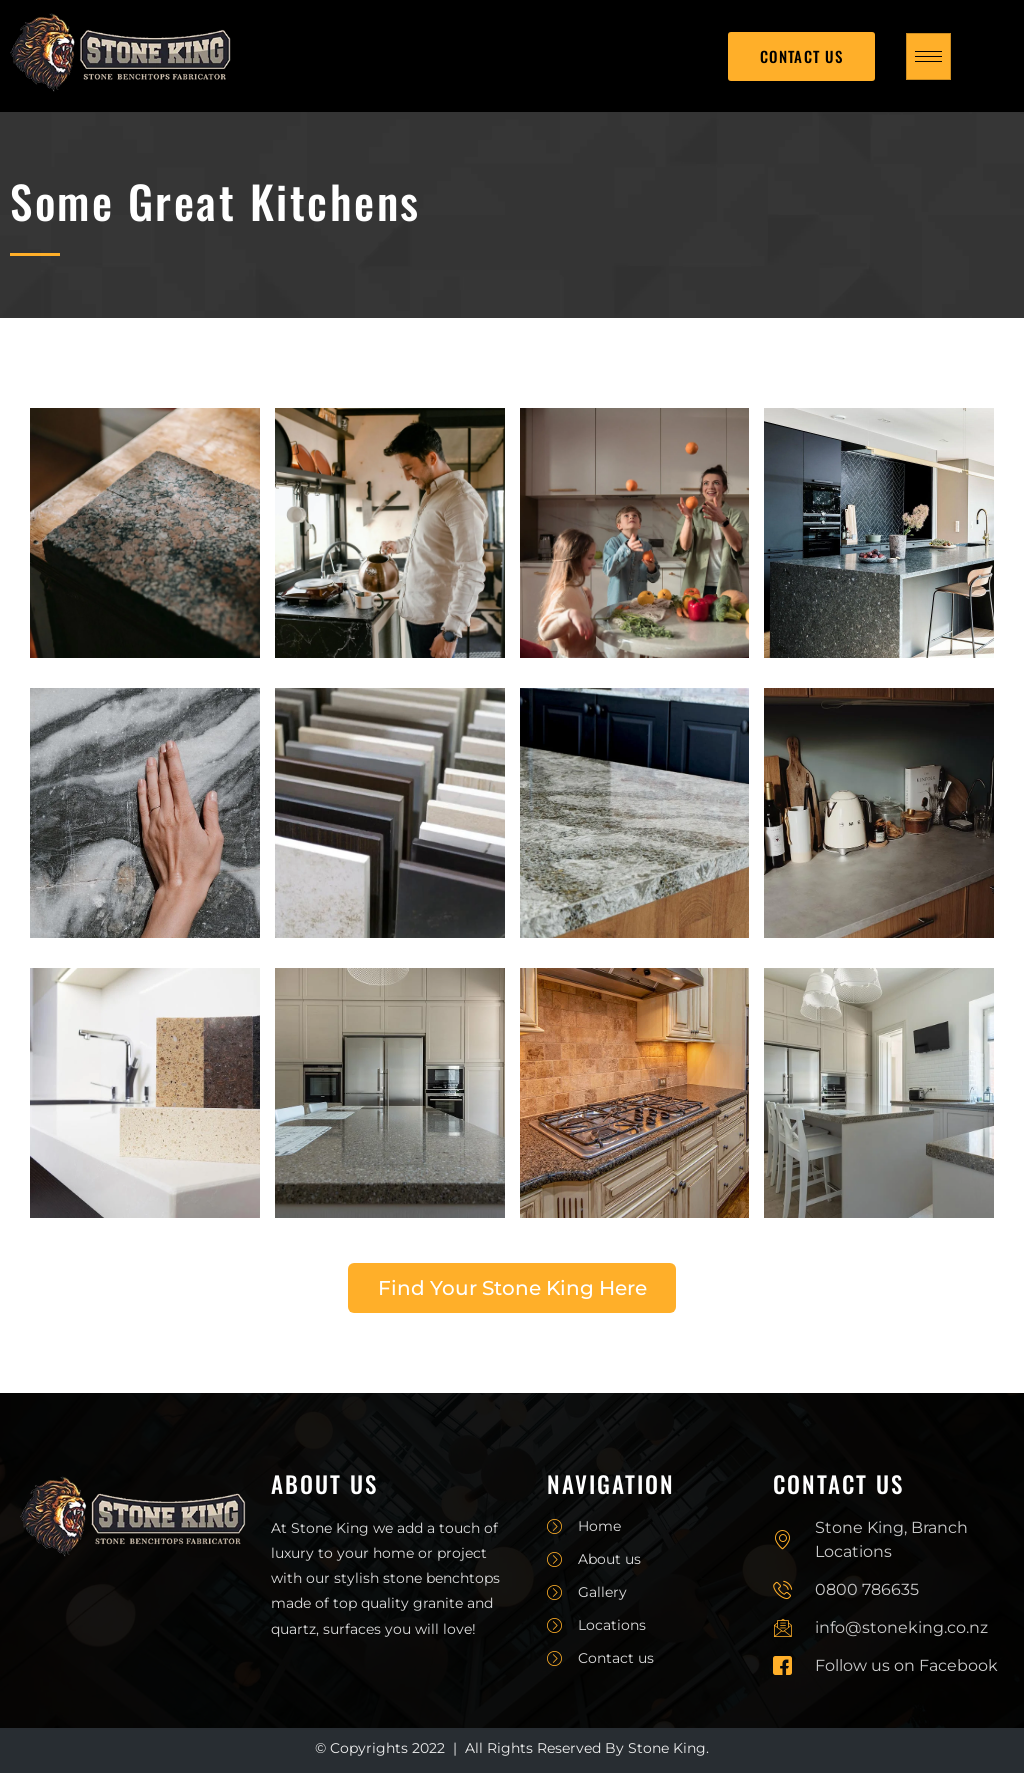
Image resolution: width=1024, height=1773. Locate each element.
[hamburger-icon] (928, 56)
